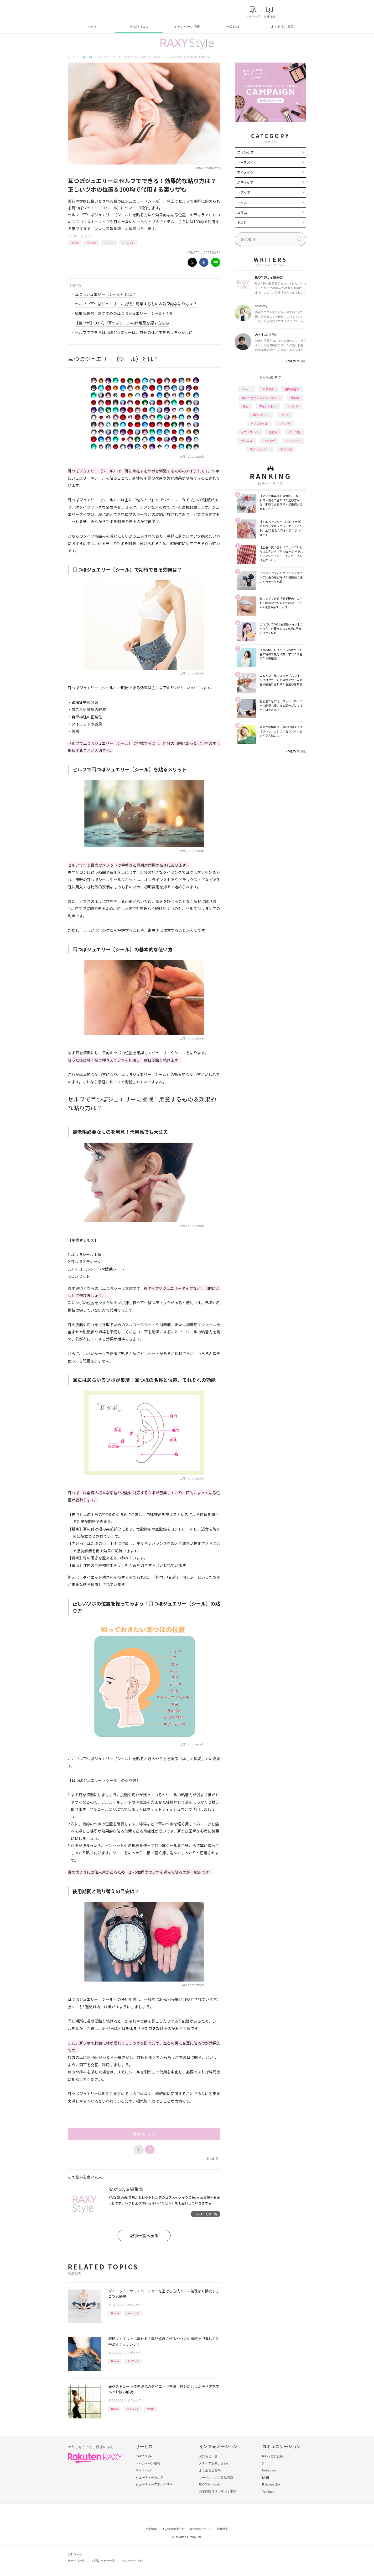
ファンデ (269, 441)
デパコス (246, 441)
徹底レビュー (260, 415)
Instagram (269, 2470)
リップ (284, 415)
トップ (91, 26)
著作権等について (200, 2529)
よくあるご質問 (282, 26)
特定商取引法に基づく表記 (217, 2491)
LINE (265, 2477)
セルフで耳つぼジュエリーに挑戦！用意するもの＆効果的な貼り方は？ (136, 304)
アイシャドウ (267, 406)
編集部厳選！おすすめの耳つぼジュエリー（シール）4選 (123, 313)
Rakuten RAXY (89, 11)
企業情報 (151, 2529)
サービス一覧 (76, 2560)
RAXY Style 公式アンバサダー (261, 398)
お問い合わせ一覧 (103, 2560)
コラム (242, 212)
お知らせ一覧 (208, 2456)
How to (74, 242)
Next (212, 2158)
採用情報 (223, 2529)
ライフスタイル (259, 449)
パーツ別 (294, 432)
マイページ (143, 2470)
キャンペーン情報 (187, 26)
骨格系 (150, 2409)
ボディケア (86, 236)
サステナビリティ (133, 2560)
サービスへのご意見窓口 (216, 2477)
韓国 (245, 406)
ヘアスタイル (259, 423)
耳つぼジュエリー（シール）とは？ (105, 294)
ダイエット (128, 242)
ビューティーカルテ (149, 2477)
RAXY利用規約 (209, 2484)
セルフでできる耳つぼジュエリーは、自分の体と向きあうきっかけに (134, 332)
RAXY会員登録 (272, 2456)
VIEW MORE (296, 361)
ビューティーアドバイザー (154, 2484)
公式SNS (233, 26)
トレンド (109, 242)
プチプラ (284, 423)
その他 (242, 222)
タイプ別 (286, 449)
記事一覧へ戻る (144, 2235)
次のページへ (144, 2134)
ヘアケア (243, 192)
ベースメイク (247, 162)
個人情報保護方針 (173, 2529)
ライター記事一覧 (205, 2214)
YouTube (268, 2491)
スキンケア (245, 152)
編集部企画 (292, 389)
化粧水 (273, 432)
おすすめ (91, 242)
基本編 (295, 398)
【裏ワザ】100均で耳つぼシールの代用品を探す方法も (122, 323)
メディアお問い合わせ (214, 2463)
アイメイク (245, 172)
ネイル (242, 202)
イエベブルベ (249, 432)
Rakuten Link (271, 2484)
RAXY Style (139, 26)
